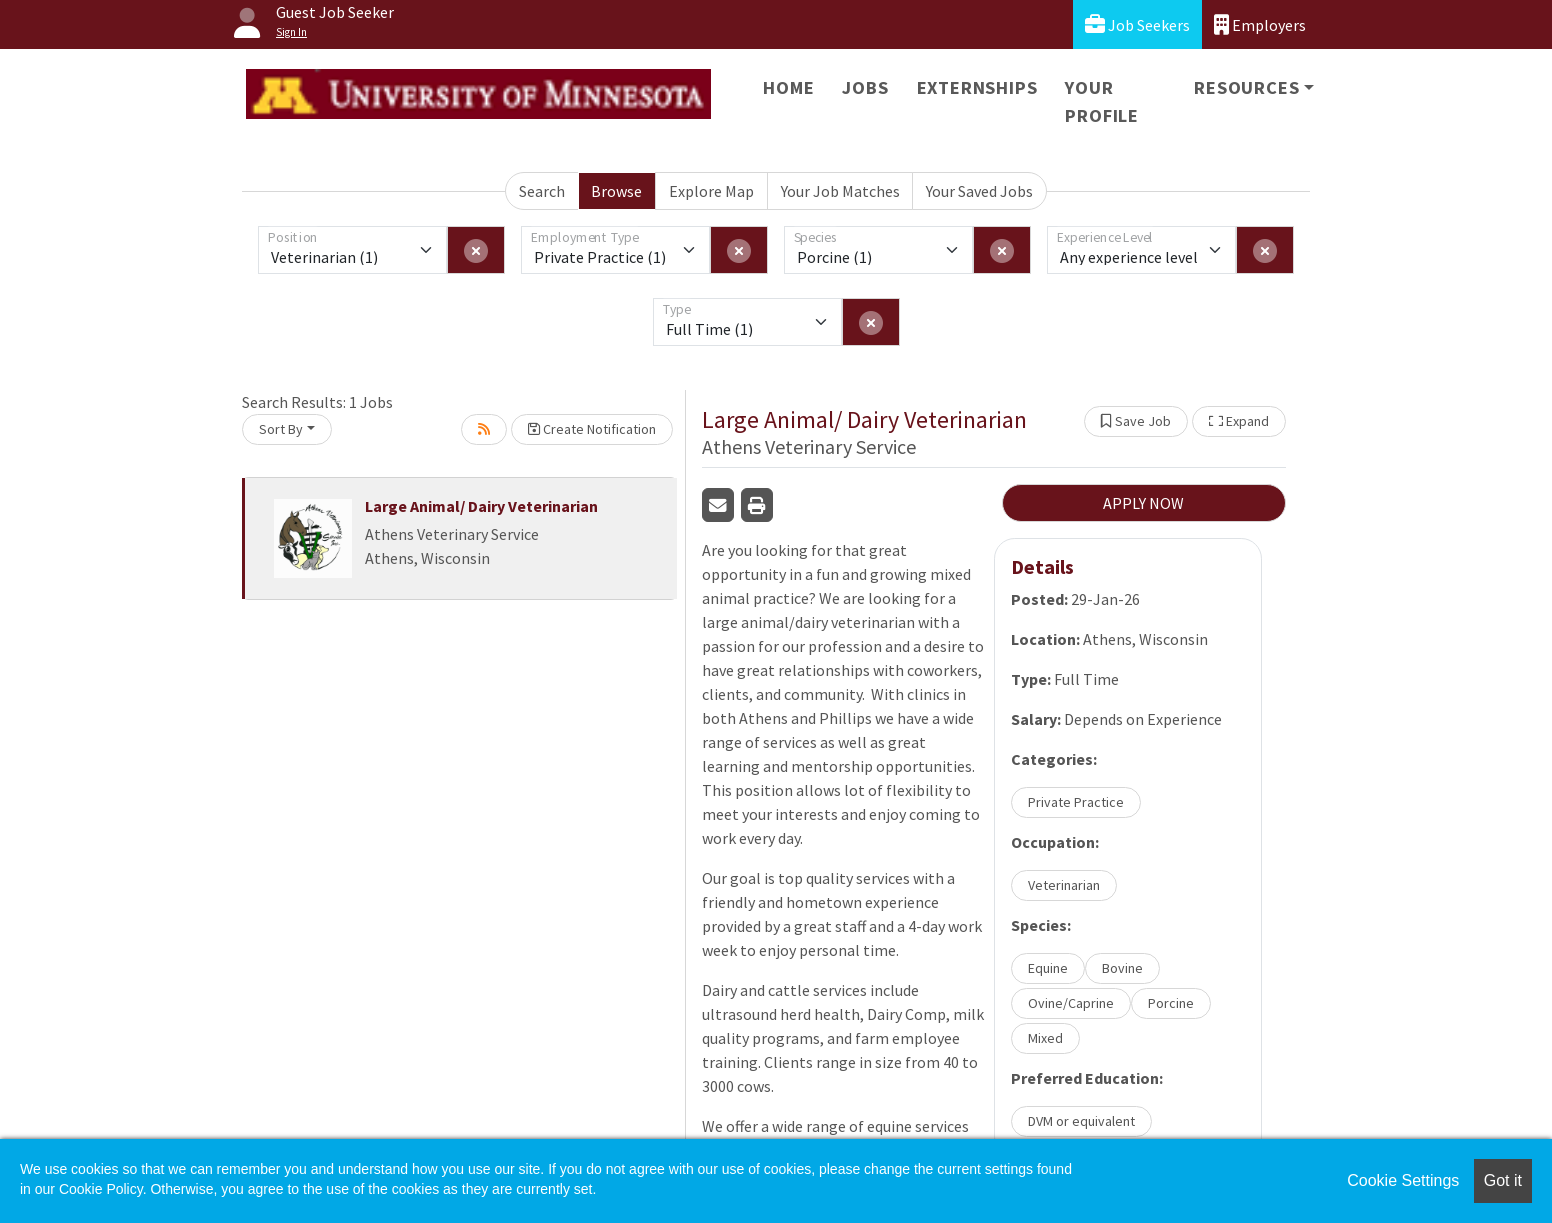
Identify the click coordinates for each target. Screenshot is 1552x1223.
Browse (616, 191)
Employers (1260, 24)
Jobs (865, 87)
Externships (977, 87)
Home (788, 87)
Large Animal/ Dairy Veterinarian (481, 506)
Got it (1503, 1180)
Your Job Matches (840, 191)
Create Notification (592, 429)
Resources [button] (1246, 87)
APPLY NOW (1143, 503)
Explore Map (711, 191)
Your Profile (1102, 101)
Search (542, 191)
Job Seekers (1137, 24)
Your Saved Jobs (979, 191)
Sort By (281, 429)
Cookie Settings (1403, 1180)
